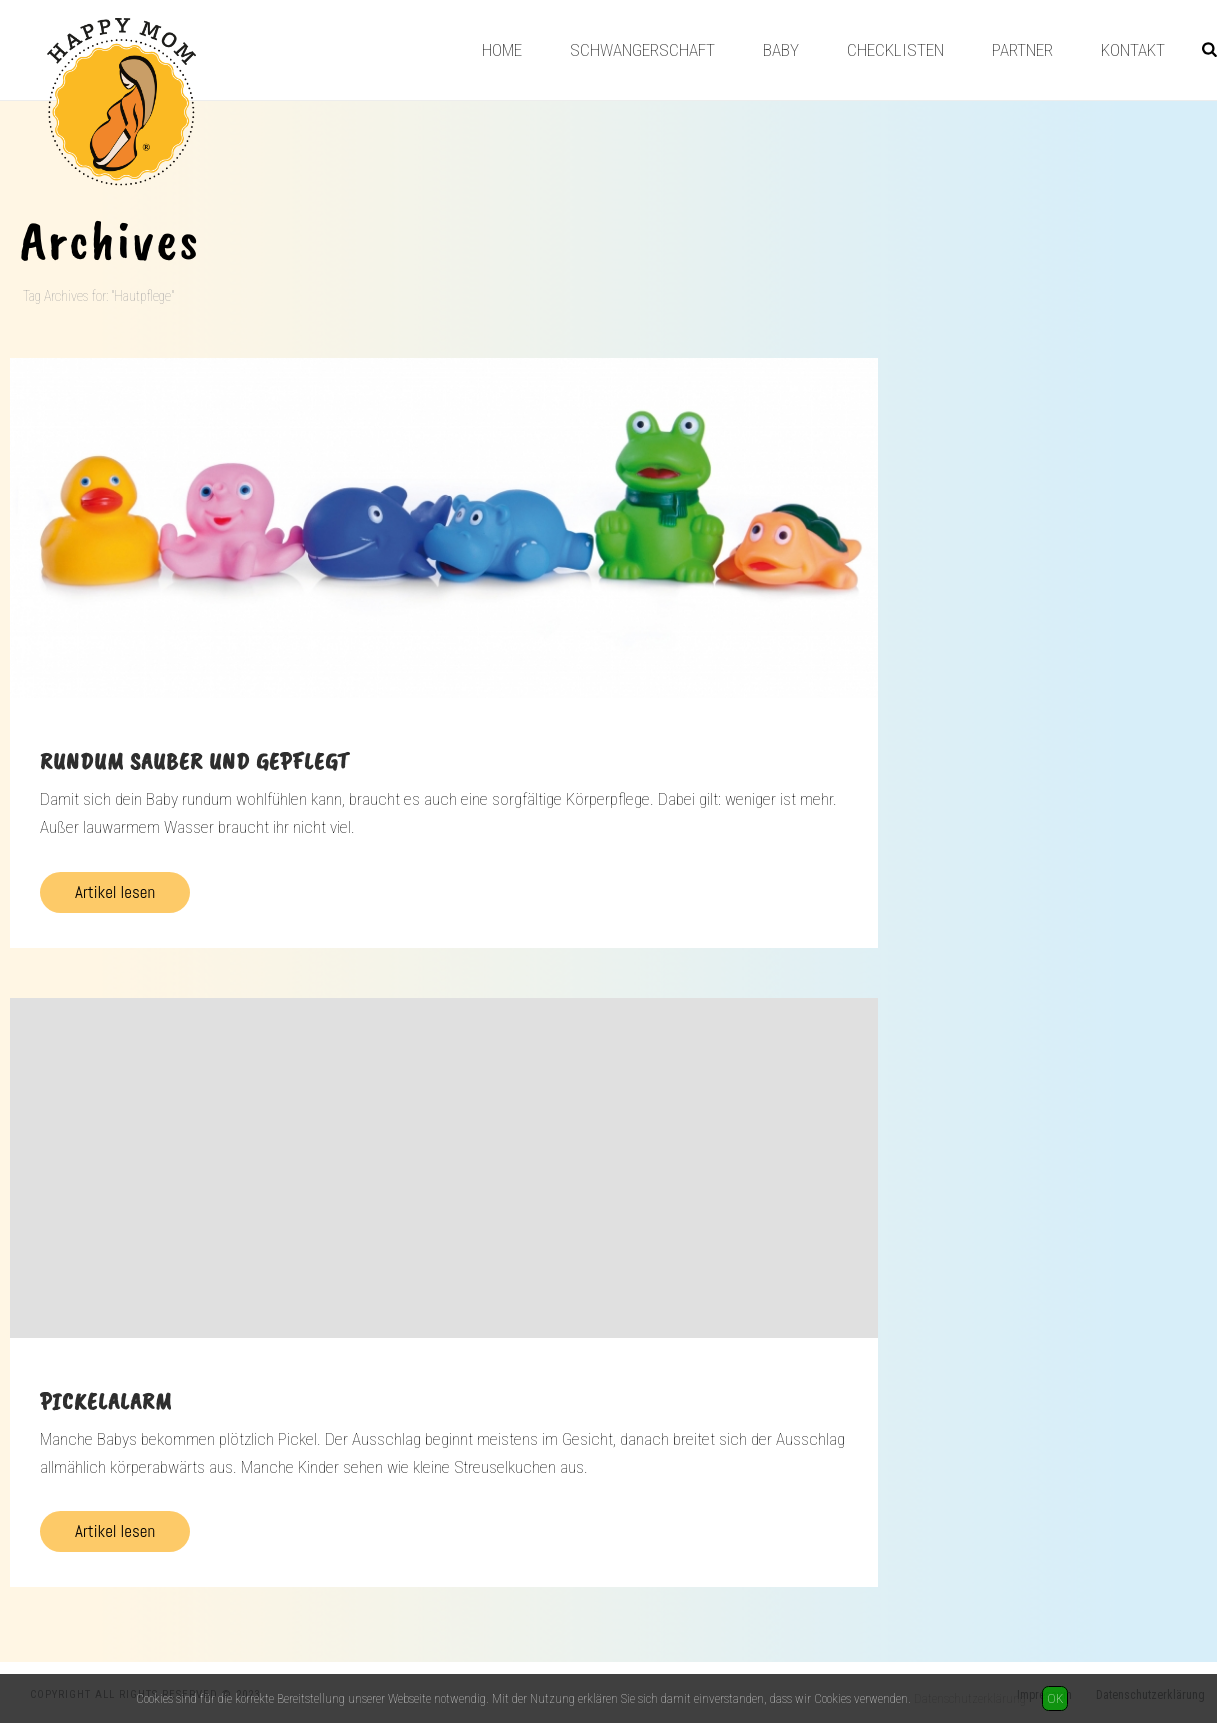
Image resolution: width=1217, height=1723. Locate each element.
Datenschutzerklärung (970, 1698)
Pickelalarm (106, 1401)
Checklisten (895, 50)
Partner (1022, 50)
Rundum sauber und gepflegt (194, 761)
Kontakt (1133, 50)
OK (1055, 1698)
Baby (781, 50)
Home (502, 50)
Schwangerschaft (642, 50)
